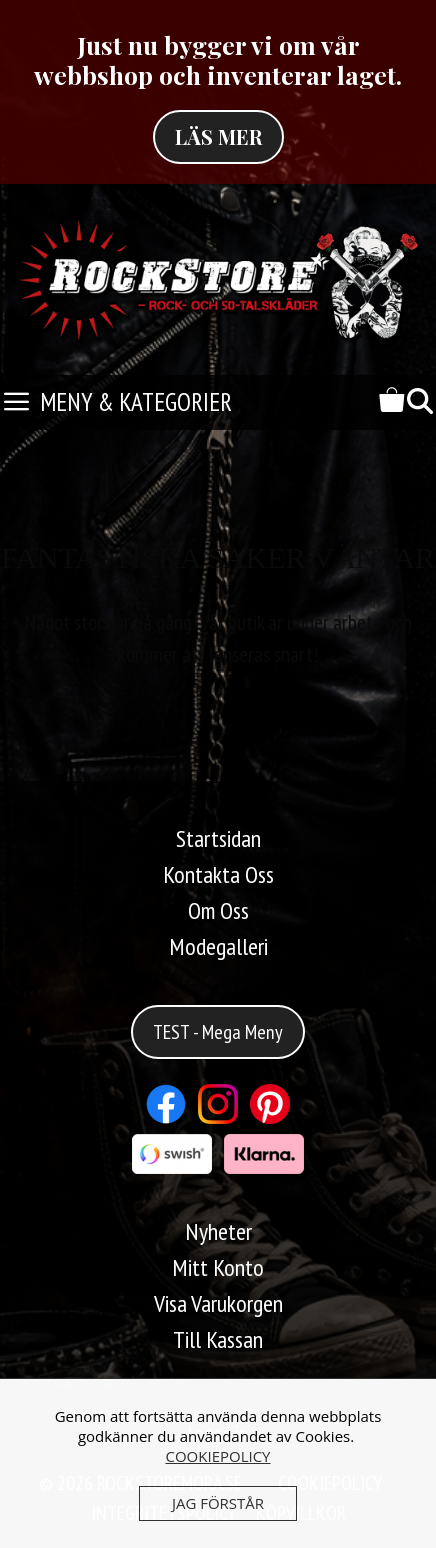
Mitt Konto (218, 1267)
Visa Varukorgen (218, 1303)
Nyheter (218, 1231)
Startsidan (218, 838)
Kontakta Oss (218, 874)
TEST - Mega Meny (218, 1032)
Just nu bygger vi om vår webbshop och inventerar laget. (218, 59)
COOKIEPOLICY (217, 1456)
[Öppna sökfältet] (420, 402)
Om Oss (218, 910)
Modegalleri (218, 946)
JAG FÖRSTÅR (218, 1503)
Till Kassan (218, 1339)
